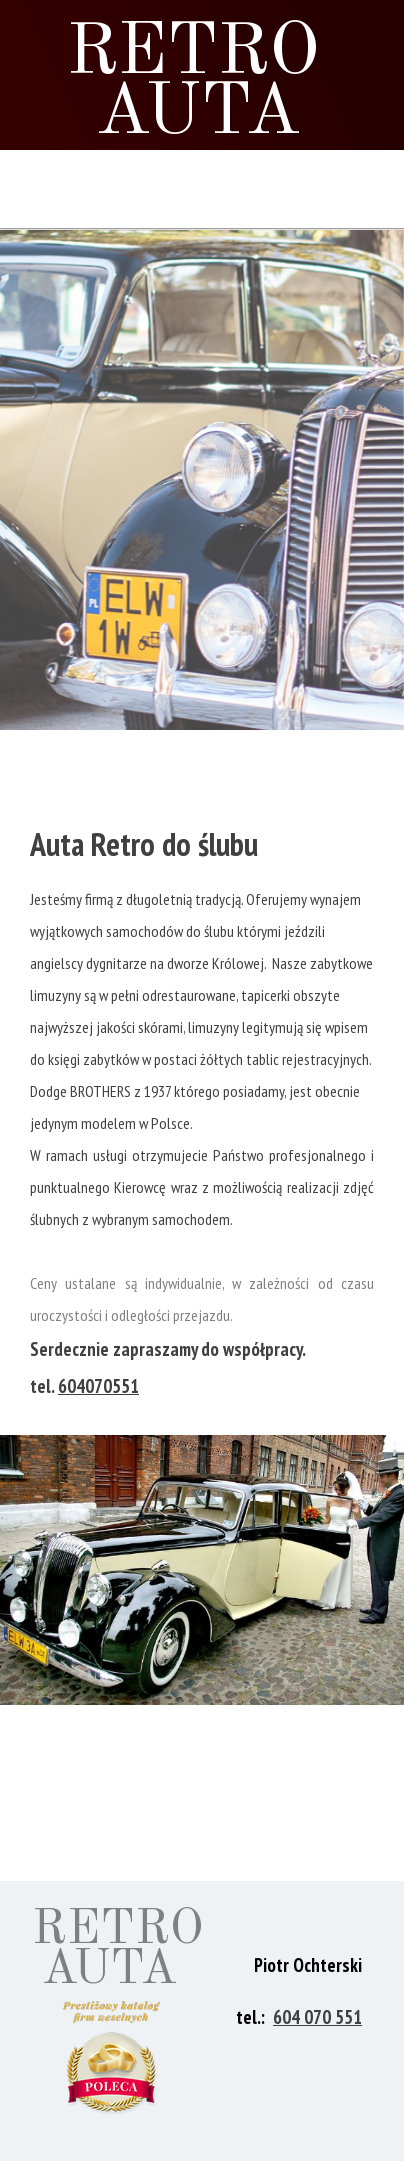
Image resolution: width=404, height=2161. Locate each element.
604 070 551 (317, 2017)
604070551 (98, 1386)
